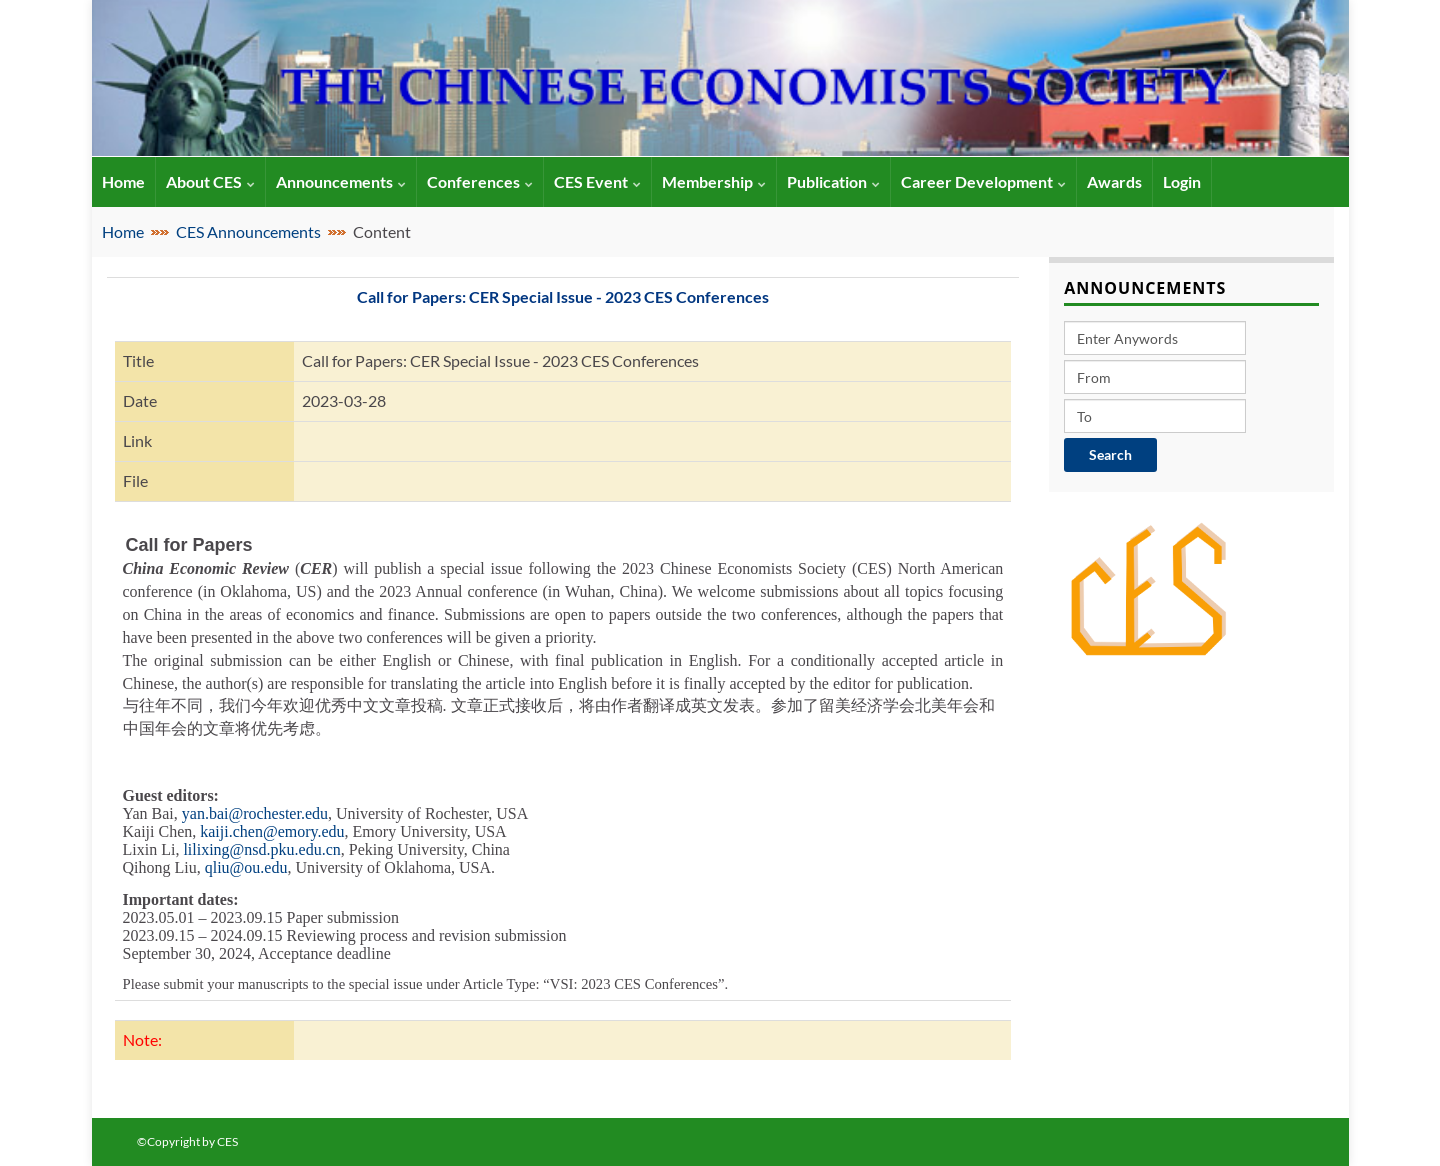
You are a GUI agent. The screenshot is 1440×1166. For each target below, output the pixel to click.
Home (123, 231)
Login (1182, 181)
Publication (833, 181)
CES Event (597, 181)
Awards (1114, 181)
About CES (210, 181)
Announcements (341, 181)
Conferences (480, 181)
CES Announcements (248, 231)
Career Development (983, 181)
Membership (714, 181)
